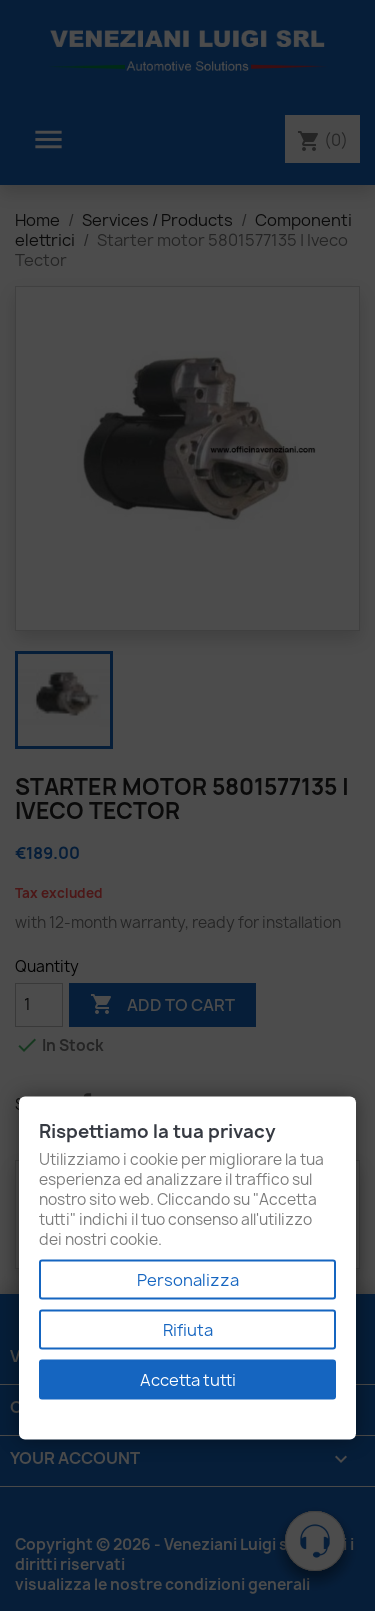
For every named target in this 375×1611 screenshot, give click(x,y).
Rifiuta (188, 1330)
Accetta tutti (188, 1380)
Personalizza (188, 1280)
